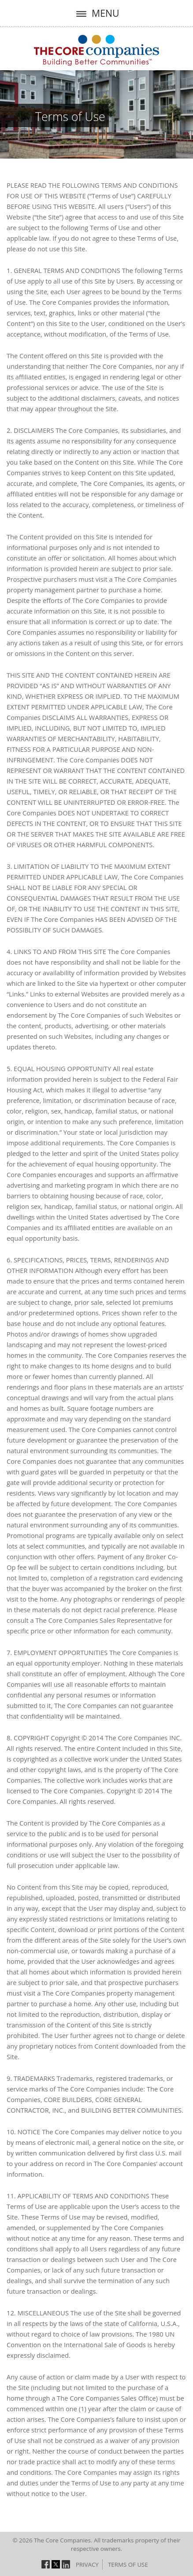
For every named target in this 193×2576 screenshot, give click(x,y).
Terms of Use (70, 117)
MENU (96, 13)
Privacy (87, 2564)
